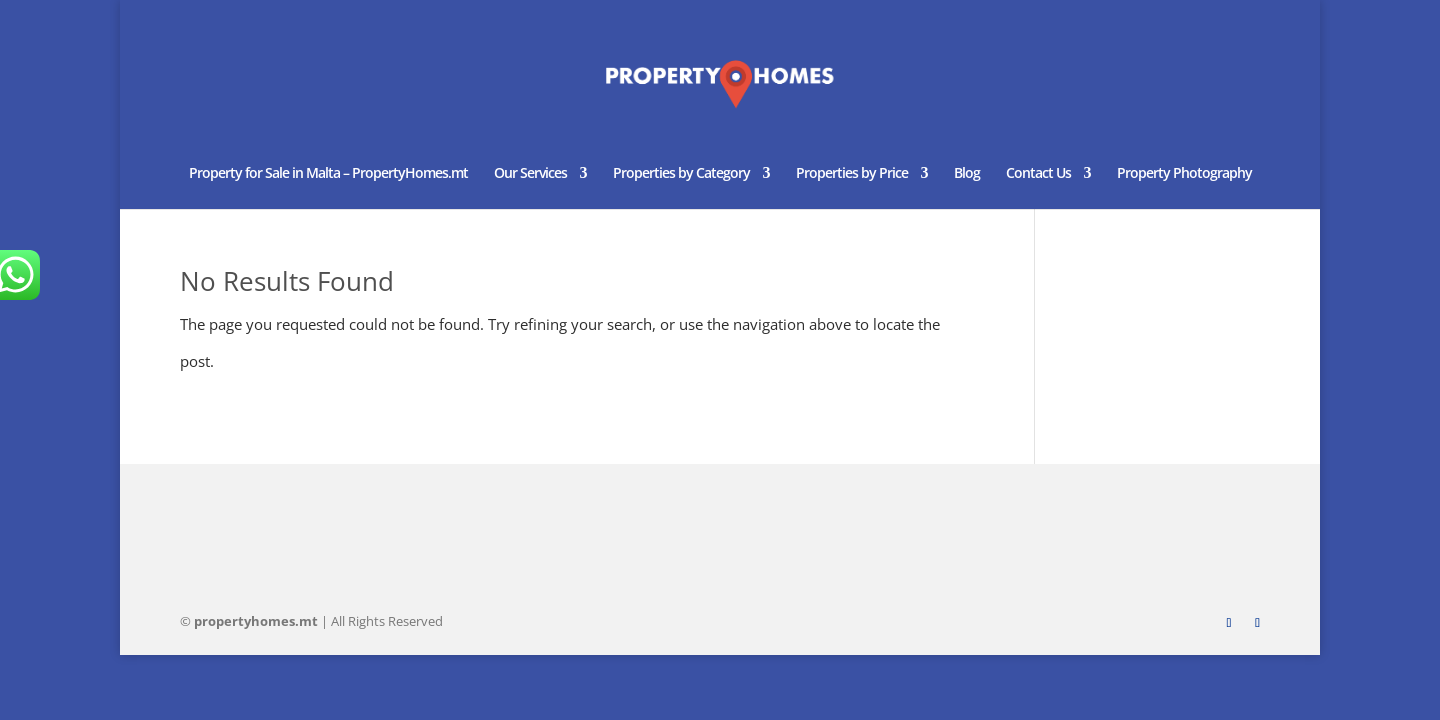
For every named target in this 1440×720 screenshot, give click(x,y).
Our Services (530, 174)
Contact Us (1038, 174)
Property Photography (1184, 174)
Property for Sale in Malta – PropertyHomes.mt (328, 174)
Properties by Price (852, 174)
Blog (967, 174)
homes (256, 621)
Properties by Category (681, 174)
